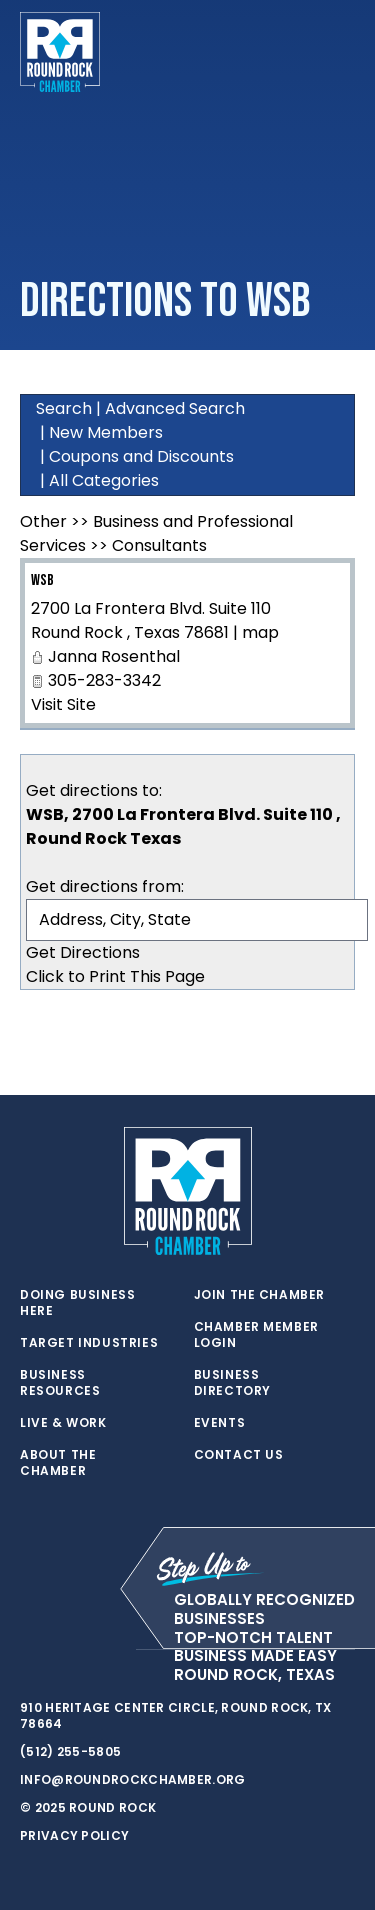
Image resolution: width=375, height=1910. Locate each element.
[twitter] (30, 1650)
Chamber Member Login (256, 1335)
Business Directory (232, 1383)
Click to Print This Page (115, 976)
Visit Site (63, 704)
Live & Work (63, 1423)
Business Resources (60, 1383)
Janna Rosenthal (114, 656)
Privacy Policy (74, 1835)
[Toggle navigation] (339, 52)
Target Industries (89, 1343)
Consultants (159, 545)
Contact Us (239, 1455)
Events (220, 1423)
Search (64, 408)
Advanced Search (175, 408)
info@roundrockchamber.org (133, 1779)
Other (43, 521)
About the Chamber (58, 1463)
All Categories (104, 480)
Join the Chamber (260, 1295)
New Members (106, 432)
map (260, 632)
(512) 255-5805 (70, 1751)
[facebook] (70, 1650)
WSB (42, 580)
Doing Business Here (77, 1303)
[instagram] (110, 1650)
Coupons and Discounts (141, 456)
